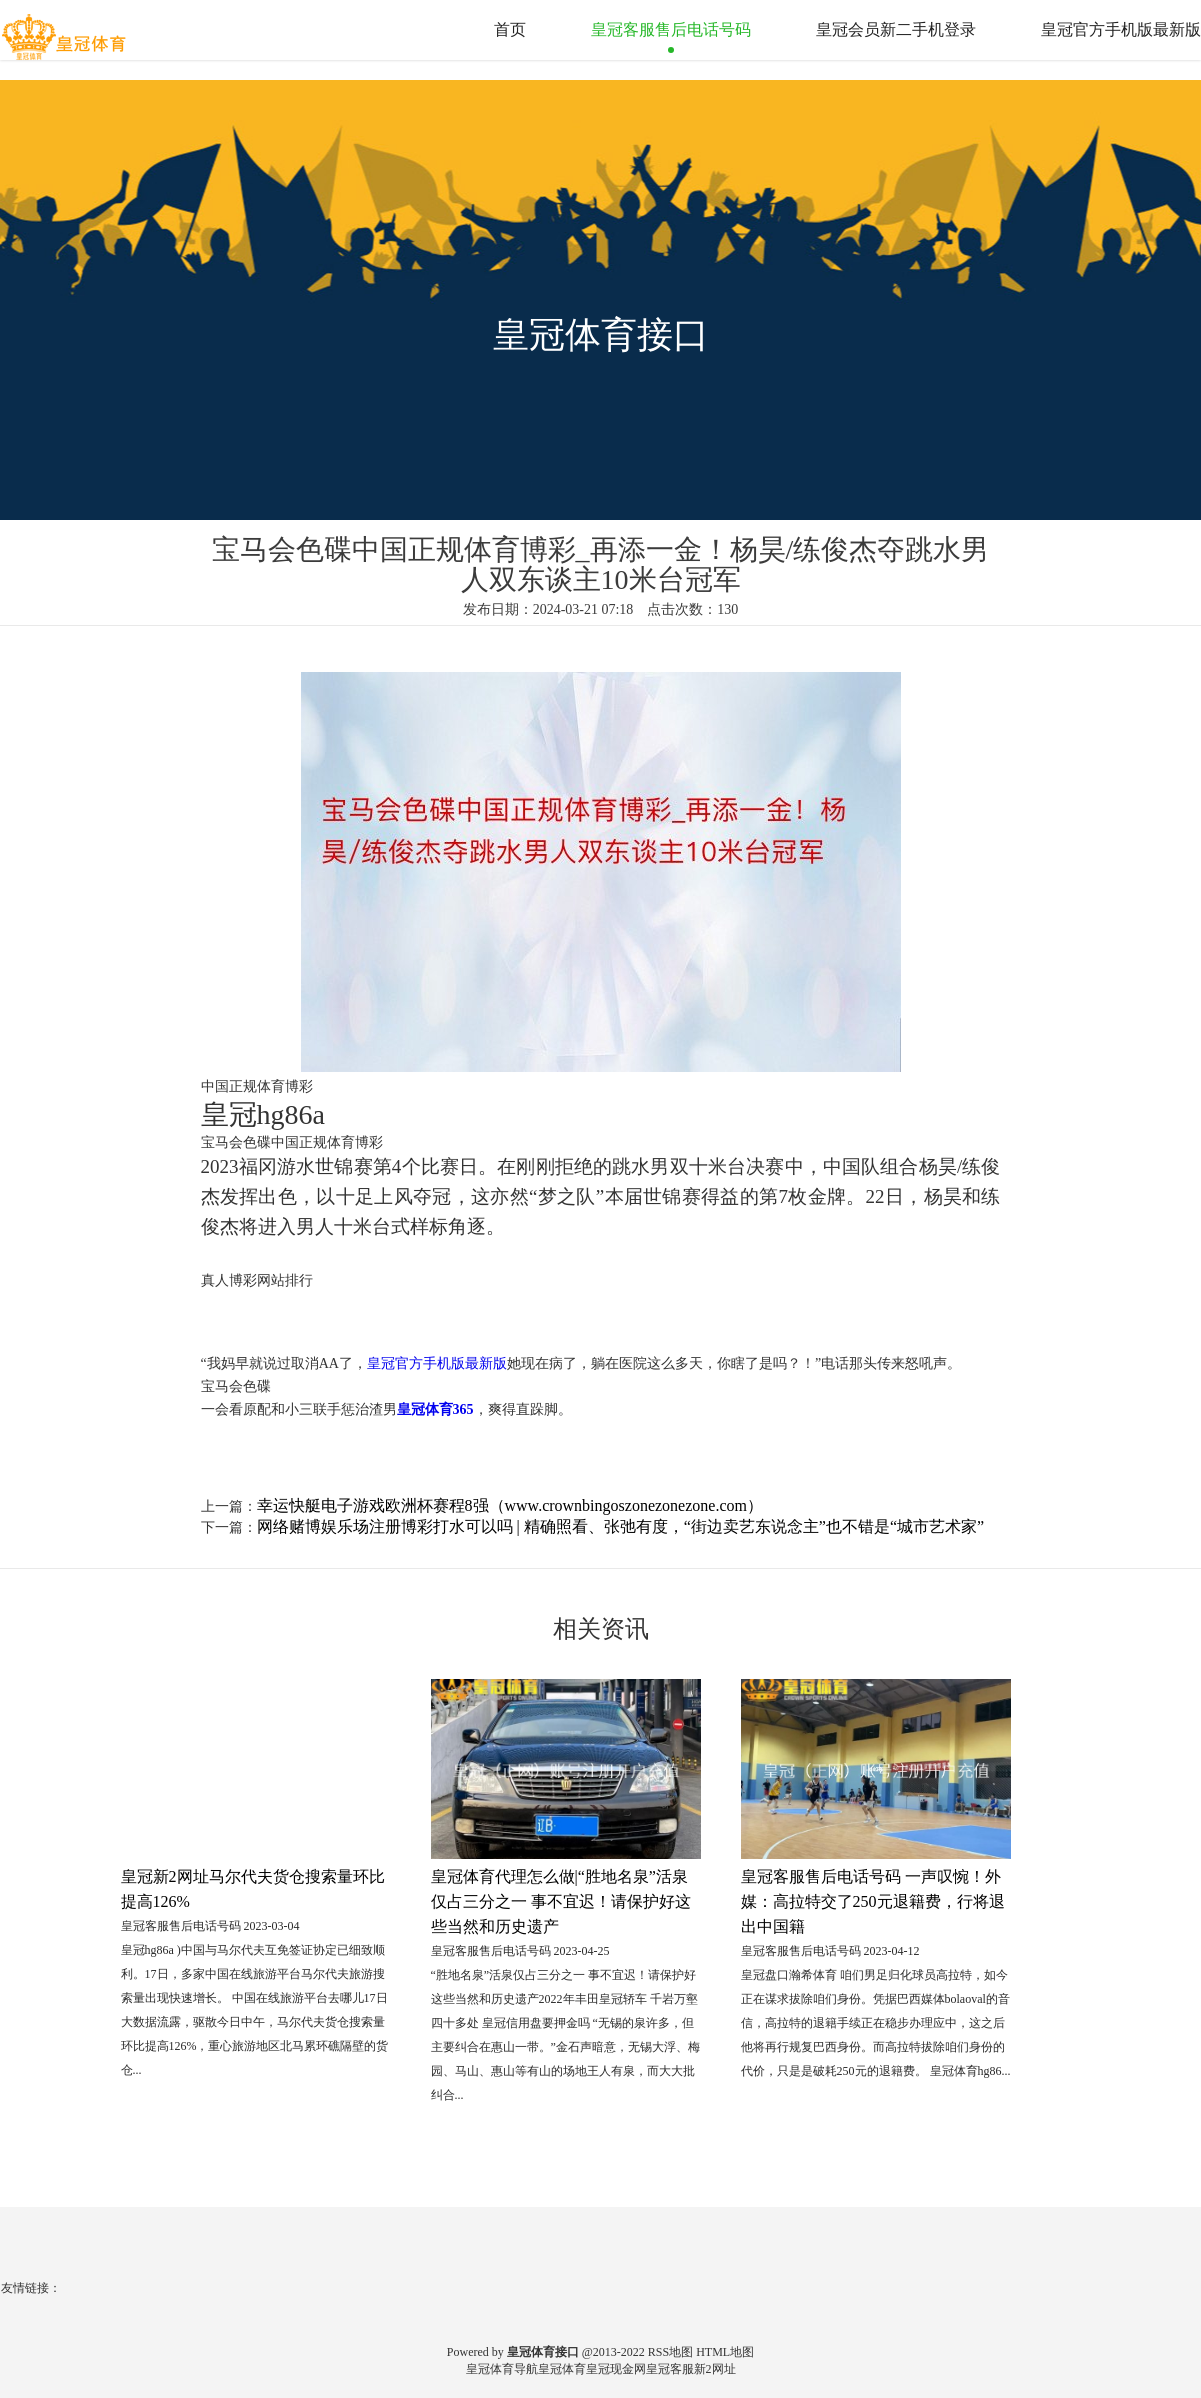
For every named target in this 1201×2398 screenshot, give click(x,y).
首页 (510, 29)
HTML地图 (725, 2352)
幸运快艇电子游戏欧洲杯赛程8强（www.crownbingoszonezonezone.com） (510, 1505)
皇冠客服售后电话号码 (671, 29)
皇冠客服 (670, 2369)
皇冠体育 (562, 2369)
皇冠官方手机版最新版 (1121, 29)
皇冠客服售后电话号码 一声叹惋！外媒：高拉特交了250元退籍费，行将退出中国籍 (873, 1901)
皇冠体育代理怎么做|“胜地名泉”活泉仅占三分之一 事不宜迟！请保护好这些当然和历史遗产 (561, 1901)
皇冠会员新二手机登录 (896, 29)
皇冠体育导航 (502, 2369)
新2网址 (715, 2369)
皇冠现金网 (616, 2369)
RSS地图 (670, 2352)
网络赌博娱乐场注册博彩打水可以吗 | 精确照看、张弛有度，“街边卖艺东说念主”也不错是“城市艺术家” (621, 1526)
